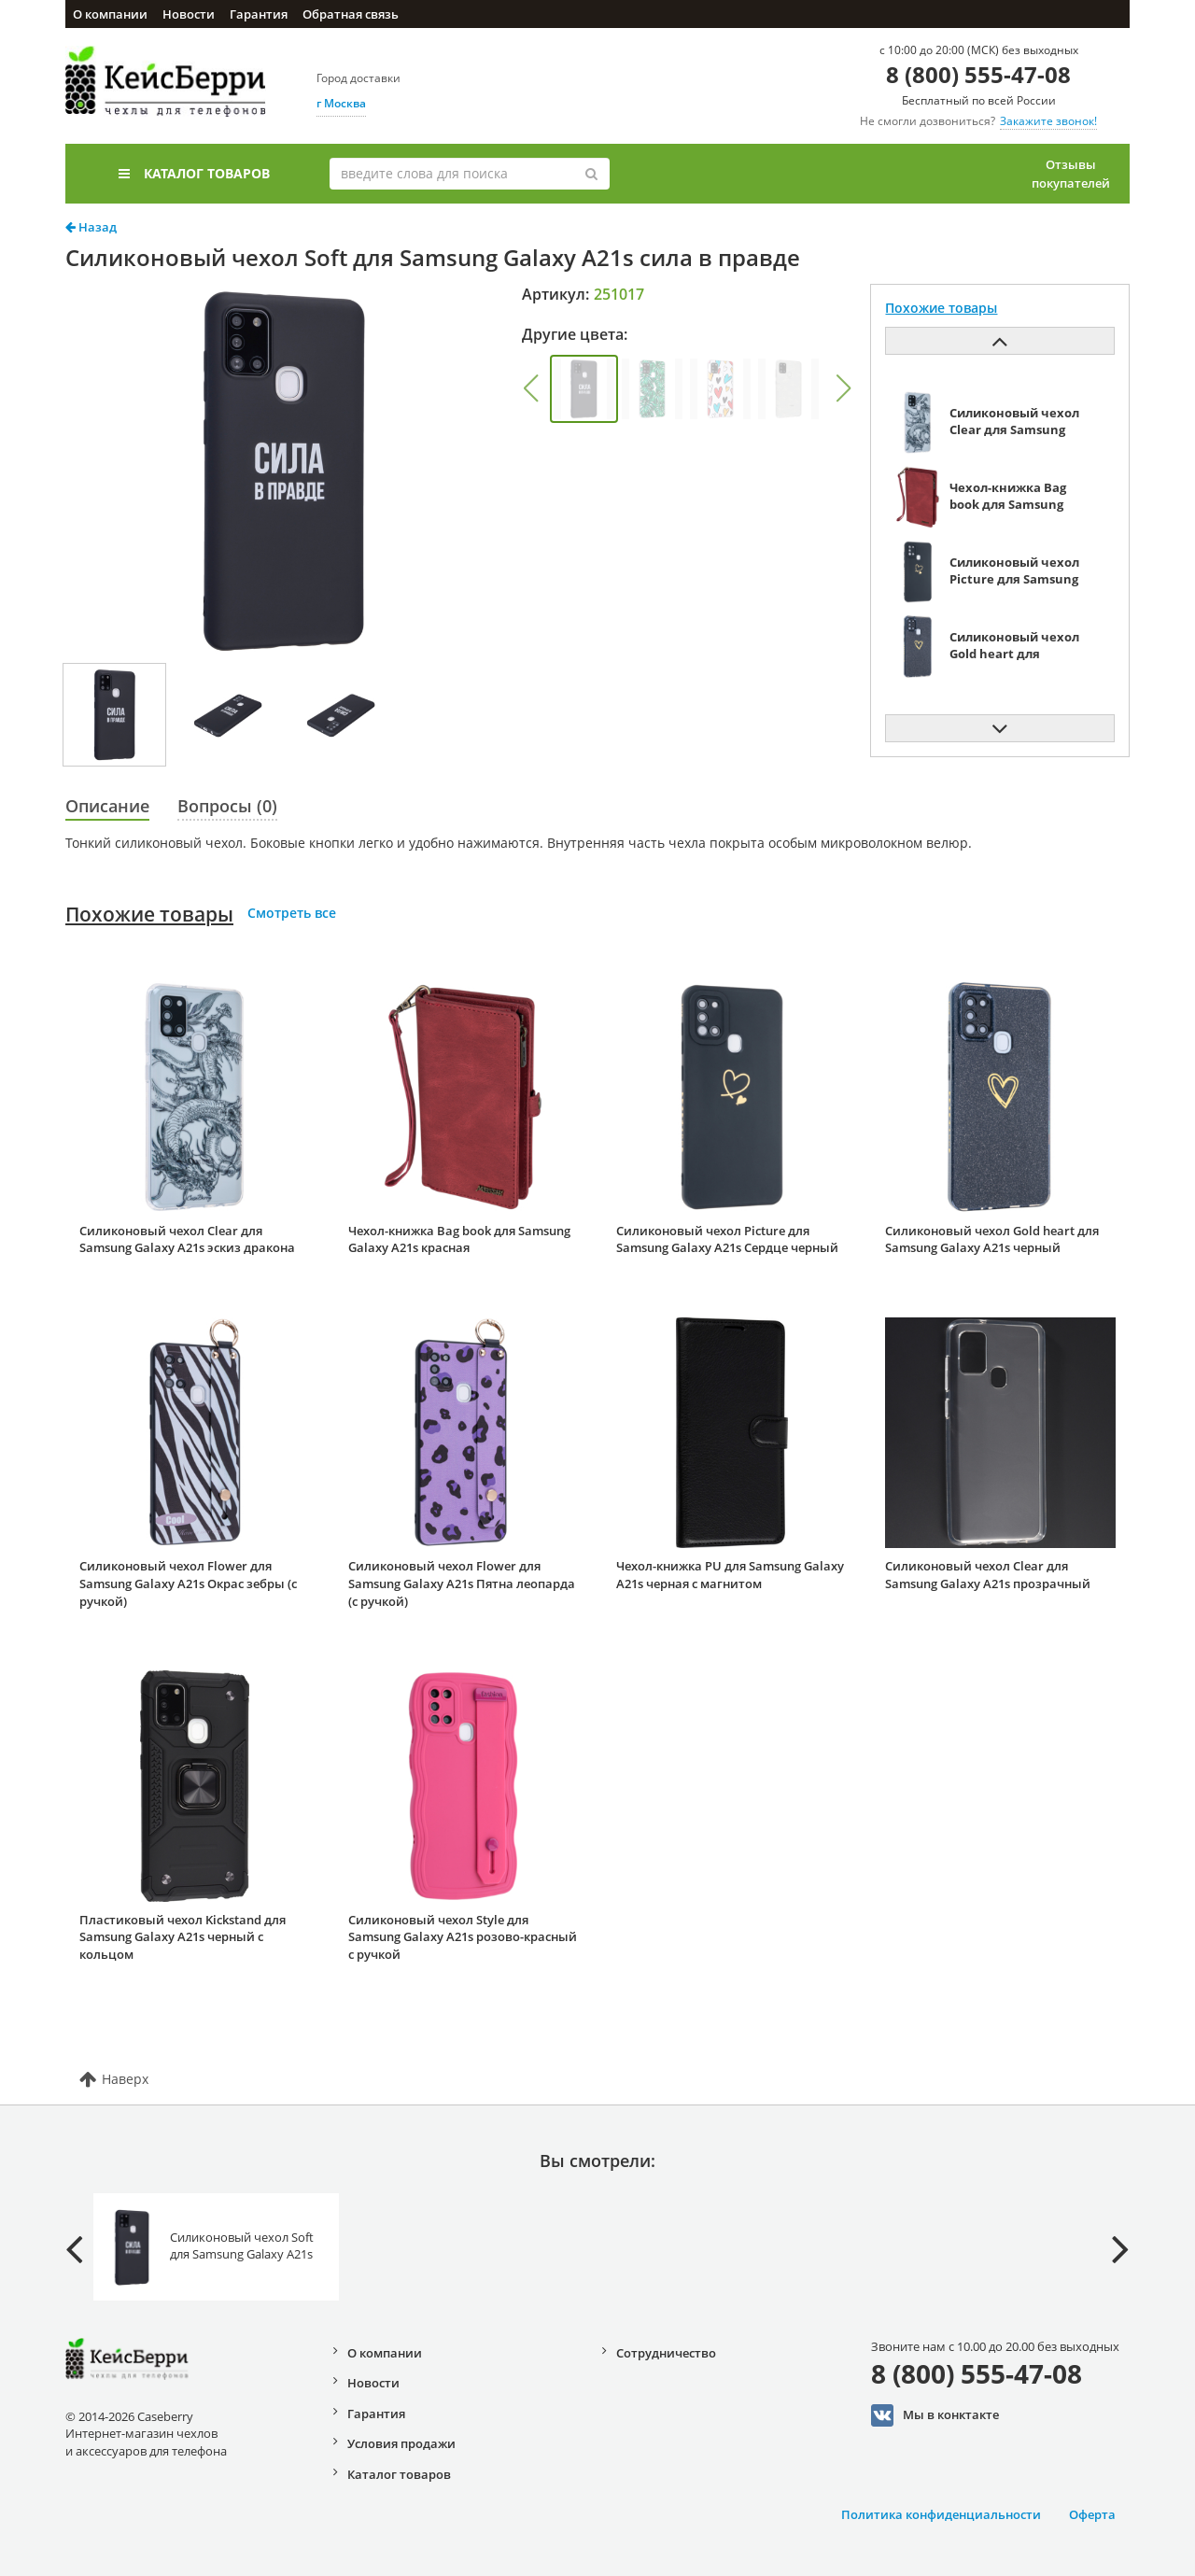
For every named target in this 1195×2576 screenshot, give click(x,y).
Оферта (1092, 2514)
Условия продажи (401, 2443)
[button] (530, 388)
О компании (110, 14)
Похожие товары (149, 914)
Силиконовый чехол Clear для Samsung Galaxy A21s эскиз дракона (187, 1239)
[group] (584, 389)
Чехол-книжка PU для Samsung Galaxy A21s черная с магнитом (730, 1574)
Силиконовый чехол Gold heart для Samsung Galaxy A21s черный (992, 1239)
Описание (107, 806)
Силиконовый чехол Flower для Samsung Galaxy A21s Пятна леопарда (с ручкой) (461, 1583)
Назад (91, 226)
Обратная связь (350, 14)
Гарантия (259, 14)
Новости (188, 14)
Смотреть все (291, 913)
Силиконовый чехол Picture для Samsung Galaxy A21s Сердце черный (727, 1239)
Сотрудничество (666, 2352)
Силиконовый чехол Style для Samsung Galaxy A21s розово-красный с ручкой (462, 1937)
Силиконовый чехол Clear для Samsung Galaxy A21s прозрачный (987, 1574)
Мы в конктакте (935, 2415)
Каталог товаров (194, 173)
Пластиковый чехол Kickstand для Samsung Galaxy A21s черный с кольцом (182, 1937)
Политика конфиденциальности (941, 2514)
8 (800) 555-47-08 (978, 74)
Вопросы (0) (227, 806)
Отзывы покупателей (1071, 173)
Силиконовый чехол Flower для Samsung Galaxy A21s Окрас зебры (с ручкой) (188, 1583)
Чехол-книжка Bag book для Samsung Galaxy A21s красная (459, 1239)
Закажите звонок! (1048, 121)
